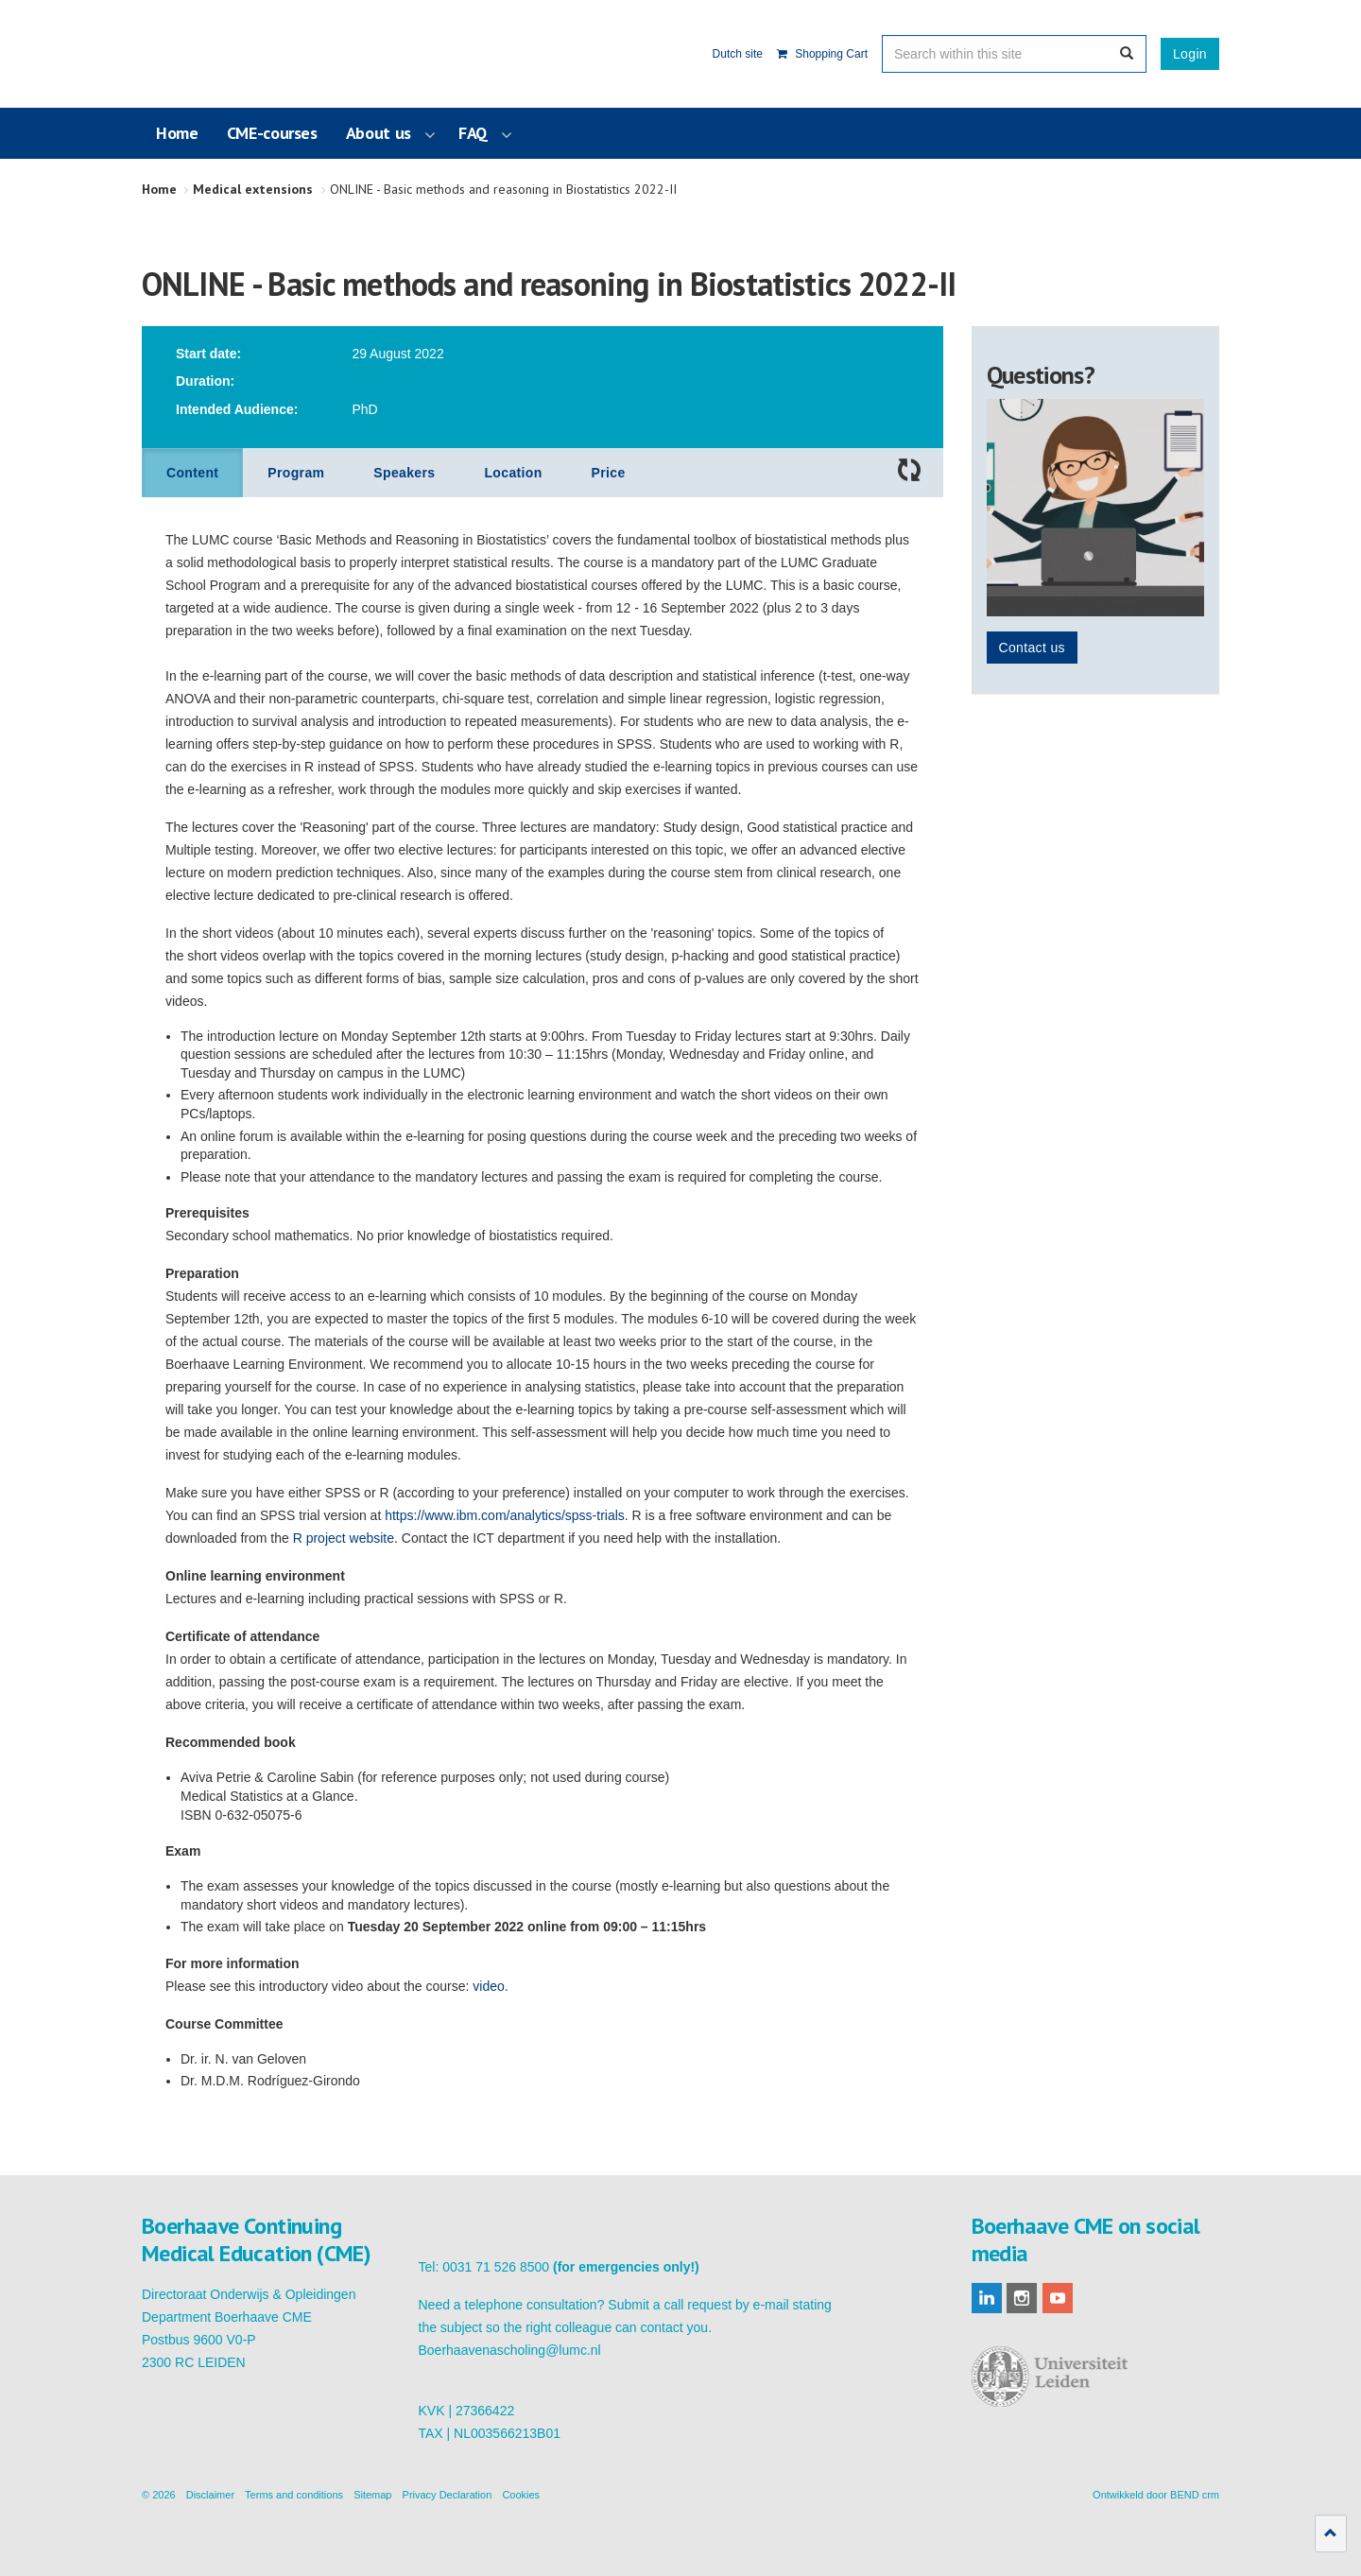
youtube (1057, 2298)
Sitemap (372, 2494)
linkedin (987, 2298)
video (488, 1986)
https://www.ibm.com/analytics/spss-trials (505, 1515)
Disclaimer (210, 2494)
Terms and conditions (294, 2494)
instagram (1022, 2298)
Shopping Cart (822, 54)
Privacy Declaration (447, 2494)
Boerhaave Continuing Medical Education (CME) (238, 54)
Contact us (1032, 647)
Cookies (521, 2494)
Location (513, 472)
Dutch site (738, 54)
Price (609, 472)
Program (295, 472)
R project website (343, 1538)
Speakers (404, 472)
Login (1190, 53)
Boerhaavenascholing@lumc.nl (510, 2350)
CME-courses (272, 133)
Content (192, 472)
